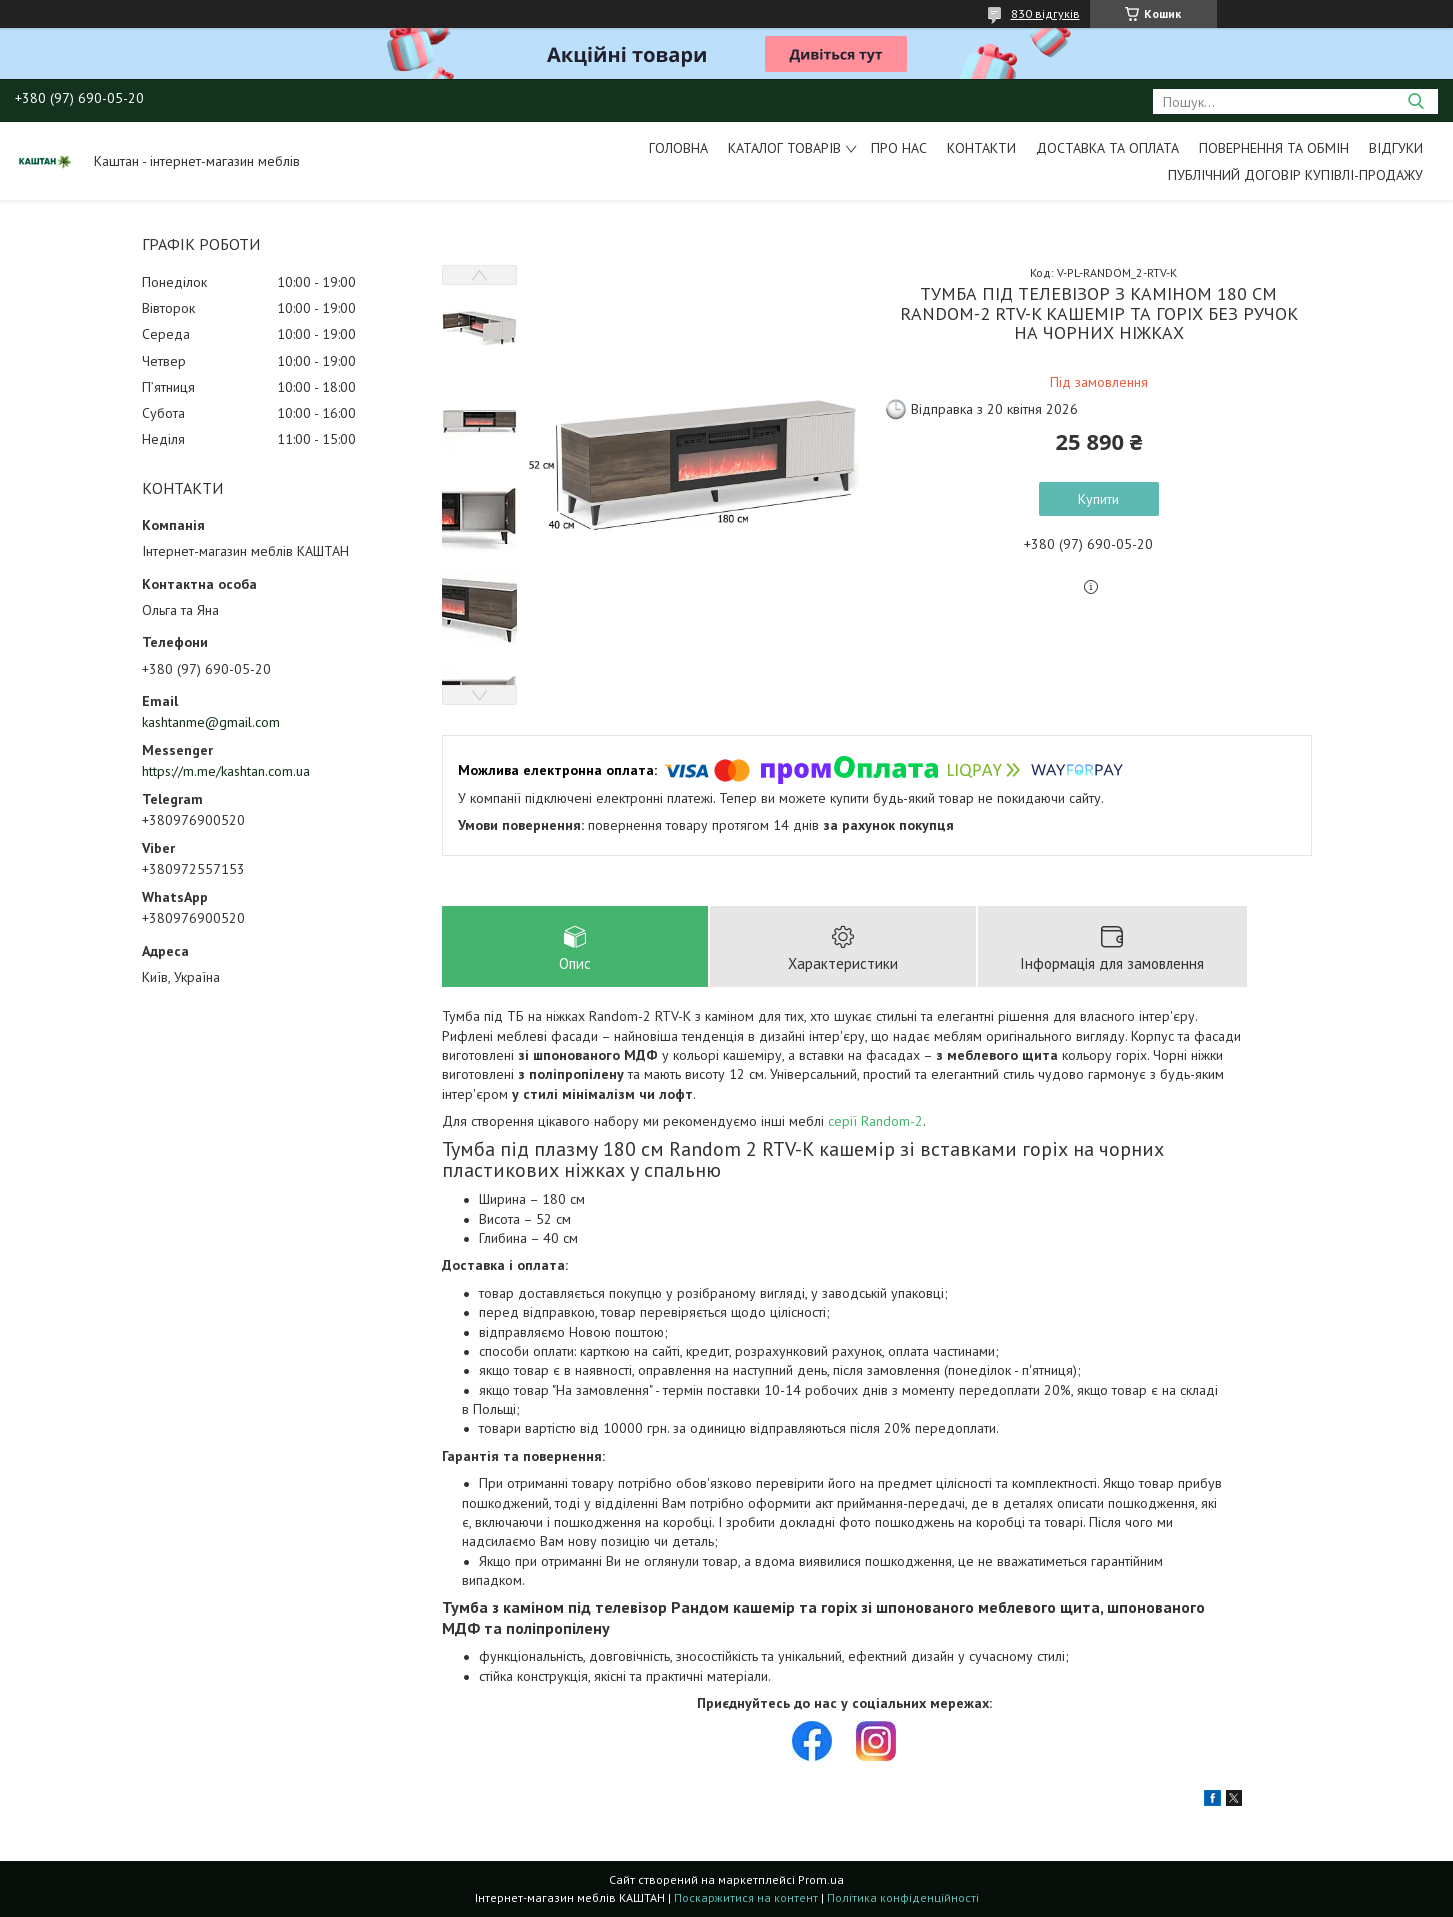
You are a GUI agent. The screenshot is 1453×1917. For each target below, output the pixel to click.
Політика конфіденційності (903, 1897)
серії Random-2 (875, 1121)
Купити (1098, 499)
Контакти (981, 148)
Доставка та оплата (1107, 148)
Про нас (899, 148)
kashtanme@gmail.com (211, 722)
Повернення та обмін (1274, 148)
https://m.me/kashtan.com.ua (226, 771)
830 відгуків (1045, 13)
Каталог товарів (784, 148)
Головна (678, 148)
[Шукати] (1415, 101)
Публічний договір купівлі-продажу (1295, 175)
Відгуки (1396, 148)
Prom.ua (821, 1879)
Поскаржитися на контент (746, 1897)
